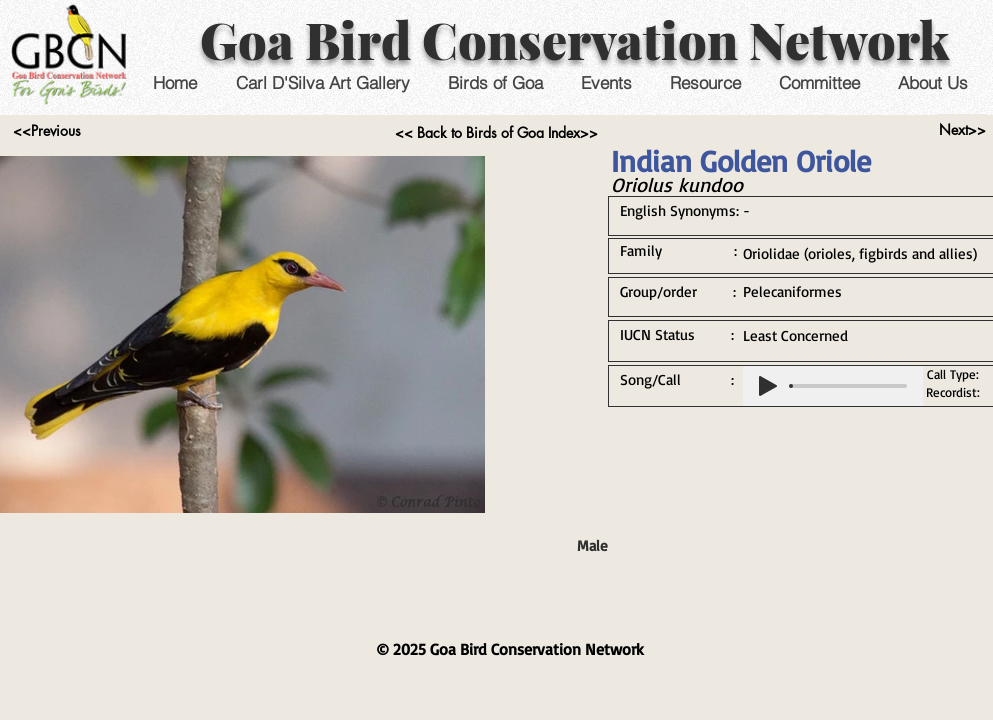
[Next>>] (962, 130)
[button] (606, 82)
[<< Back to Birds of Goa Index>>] (496, 133)
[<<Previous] (47, 131)
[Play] (768, 386)
